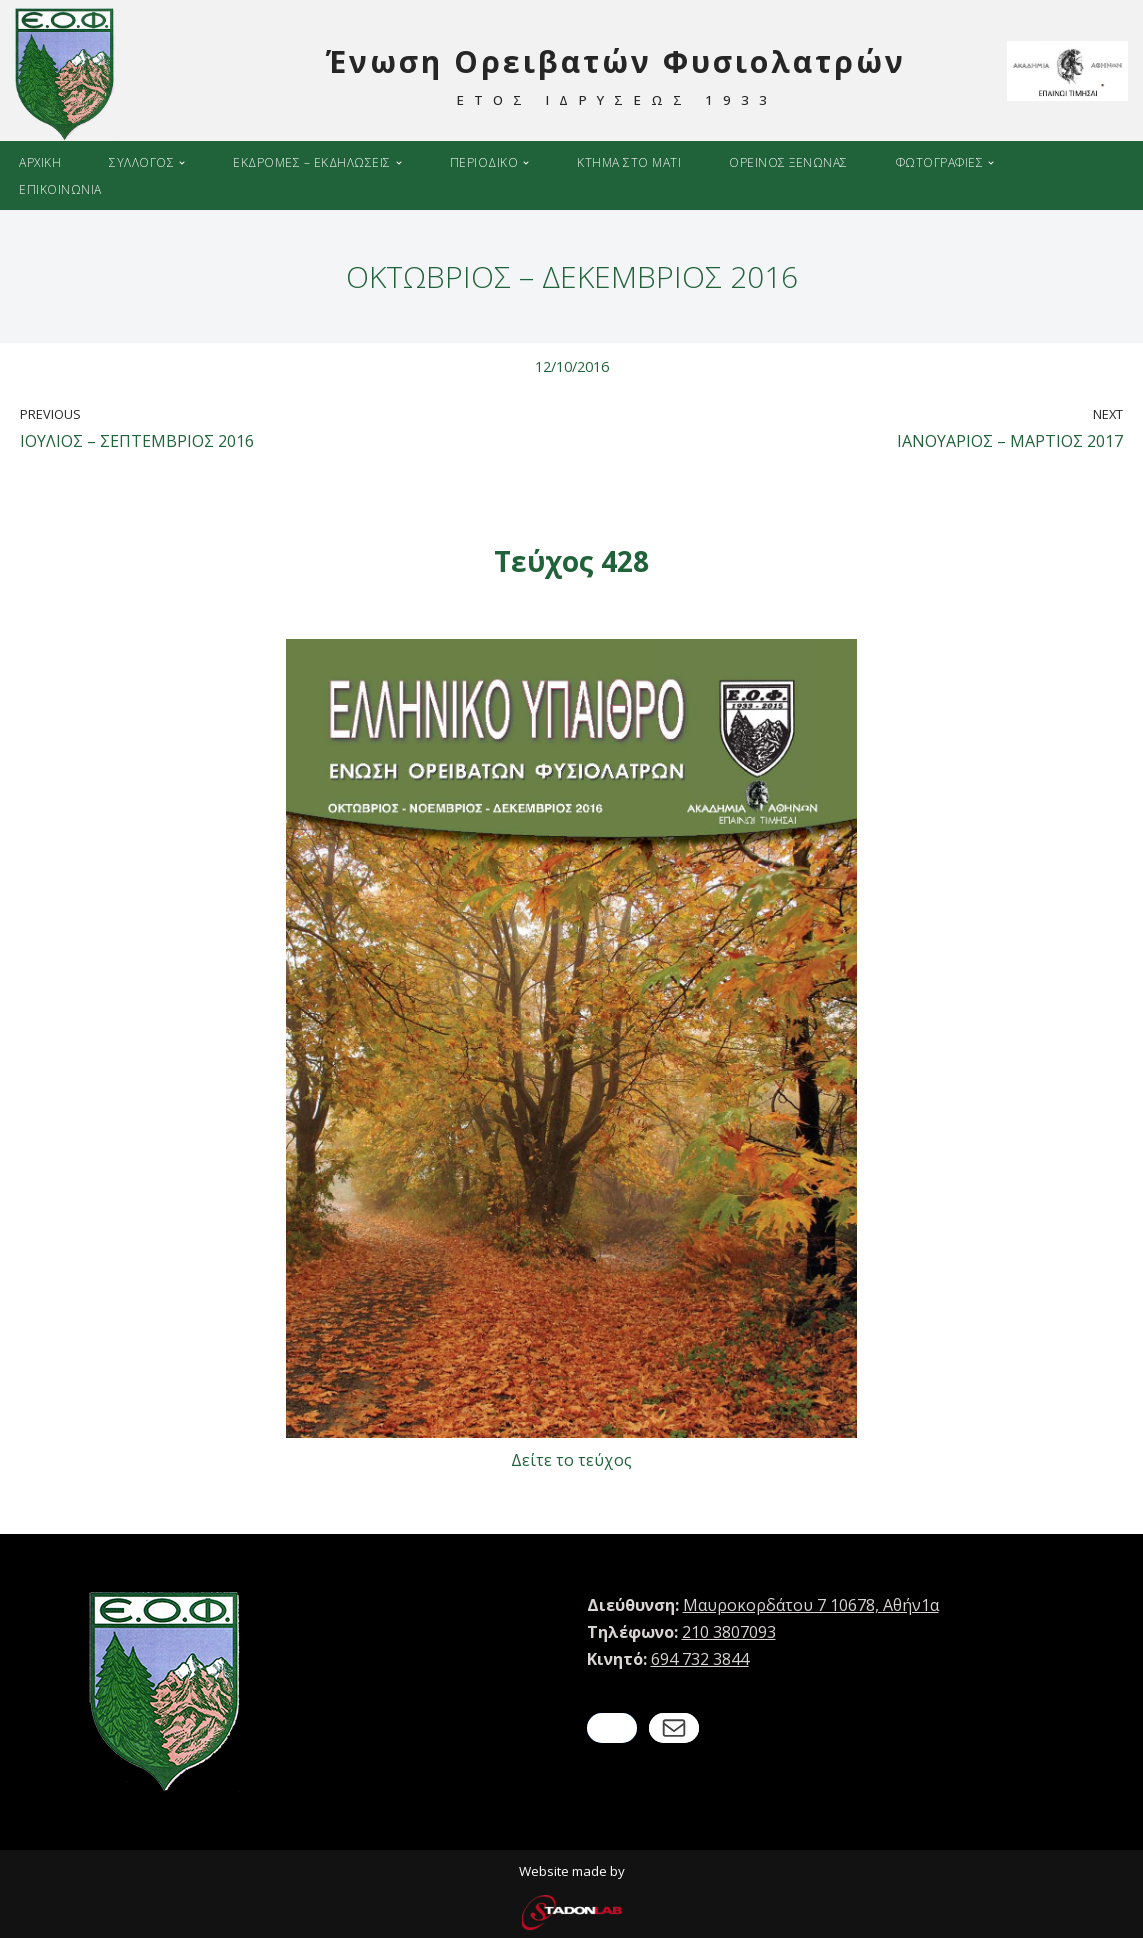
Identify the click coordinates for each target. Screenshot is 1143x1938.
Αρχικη (40, 162)
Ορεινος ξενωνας (788, 162)
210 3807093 (729, 1632)
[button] (182, 163)
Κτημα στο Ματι (629, 162)
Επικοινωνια (60, 189)
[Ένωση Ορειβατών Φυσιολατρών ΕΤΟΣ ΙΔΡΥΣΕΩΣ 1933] (470, 74)
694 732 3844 (700, 1659)
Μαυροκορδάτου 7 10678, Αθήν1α (811, 1605)
